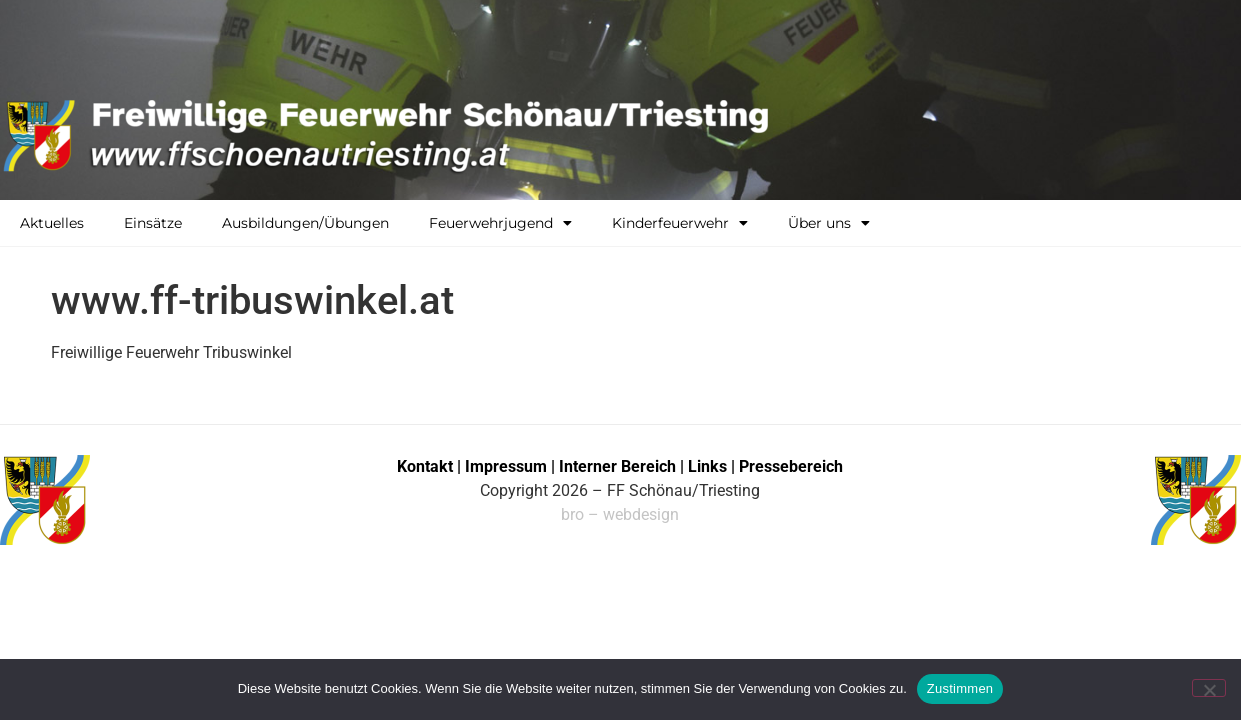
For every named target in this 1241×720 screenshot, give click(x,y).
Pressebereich (791, 466)
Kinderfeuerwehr (680, 223)
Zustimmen (960, 688)
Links (707, 466)
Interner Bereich (617, 466)
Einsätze (153, 223)
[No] (1209, 688)
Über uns (829, 223)
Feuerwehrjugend (500, 223)
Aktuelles (52, 223)
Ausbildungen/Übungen (305, 223)
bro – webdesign (620, 514)
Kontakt (425, 466)
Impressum (508, 466)
